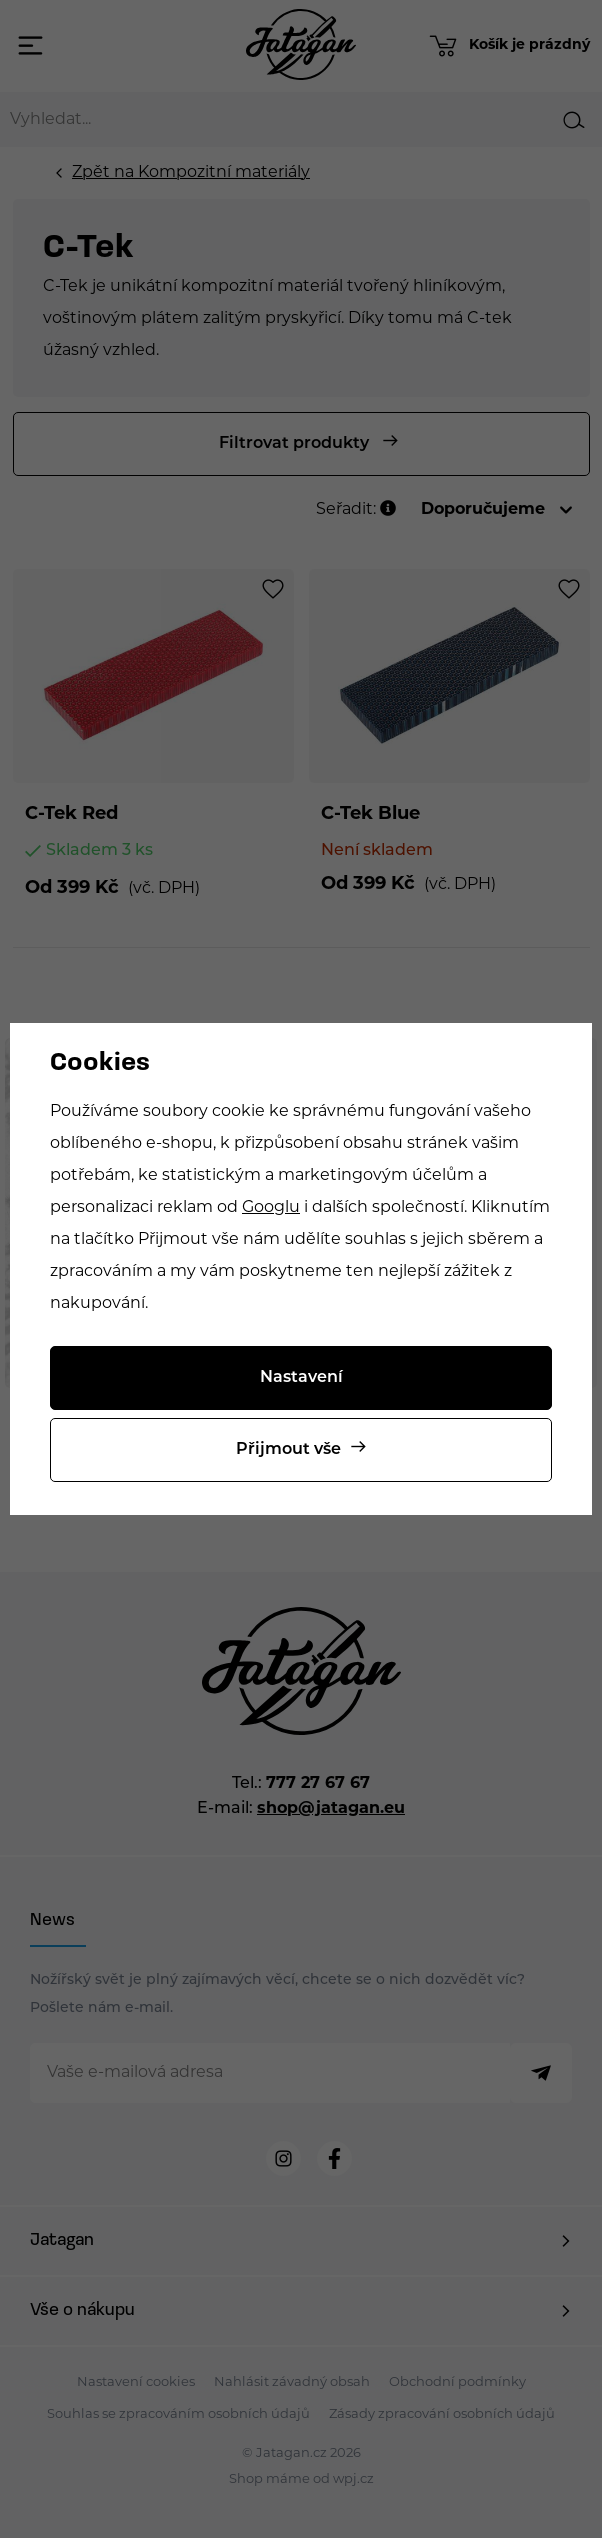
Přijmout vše (288, 1450)
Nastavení (301, 1378)
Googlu (271, 1208)
